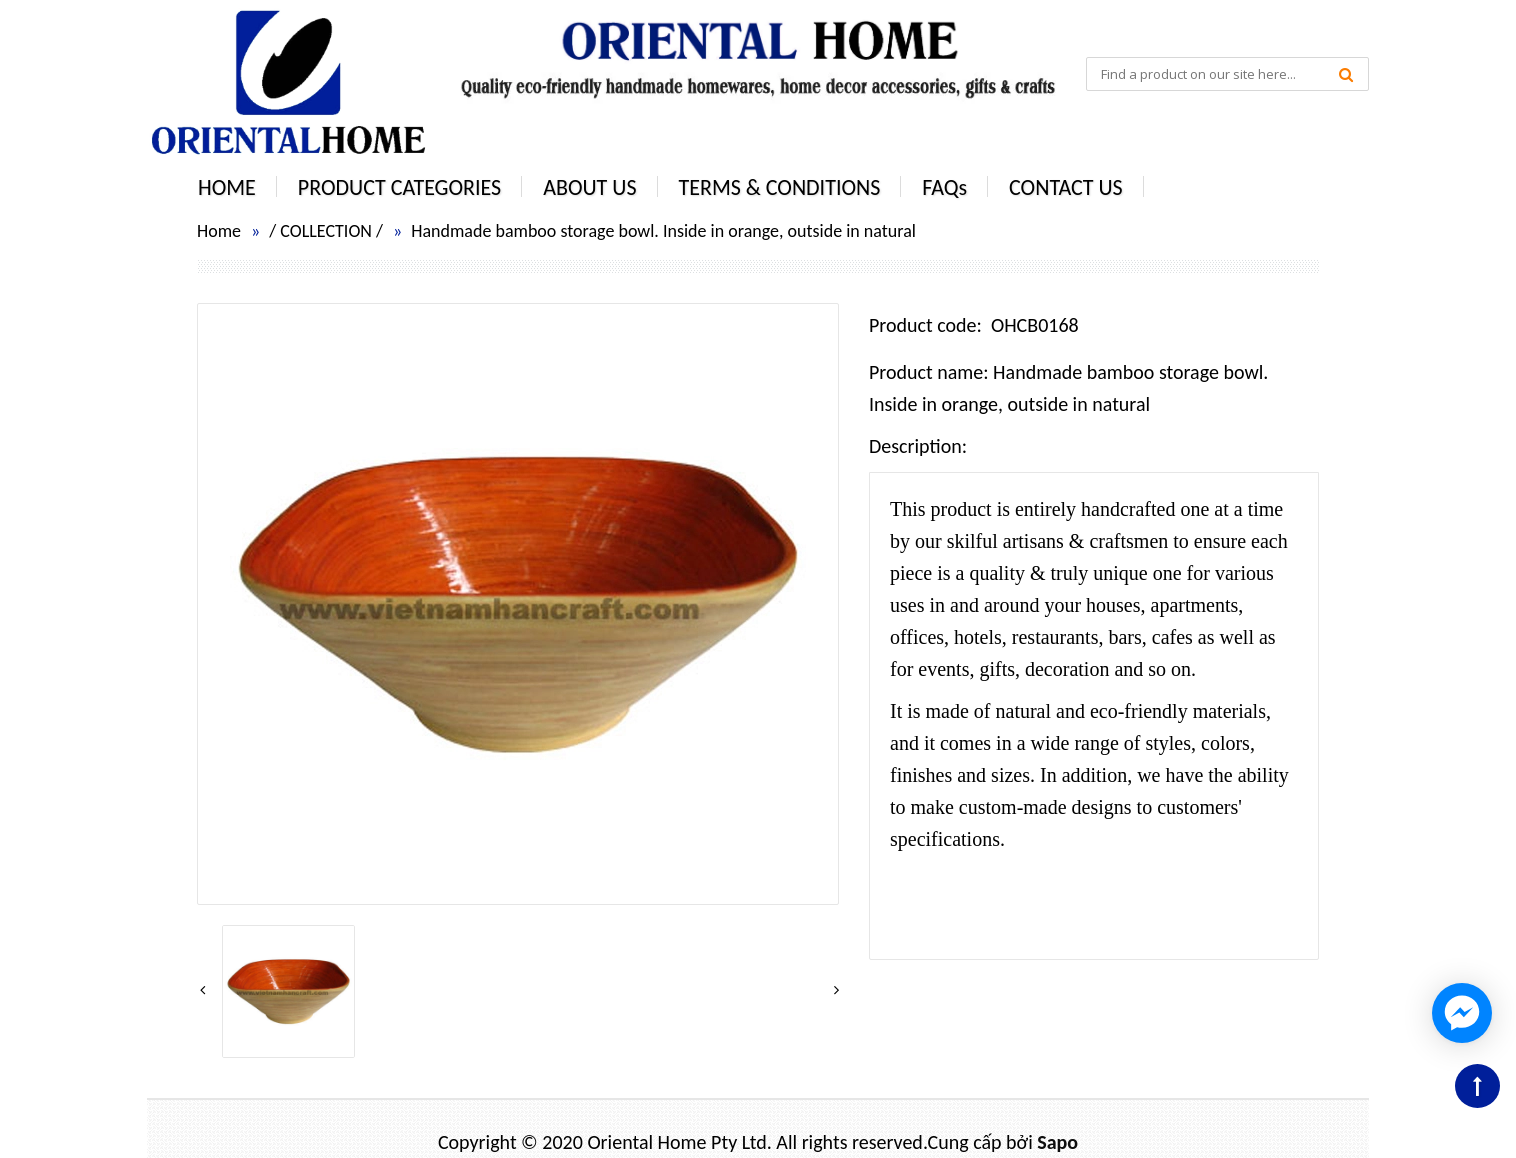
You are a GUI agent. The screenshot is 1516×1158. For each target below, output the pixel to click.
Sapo (1057, 1142)
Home (219, 231)
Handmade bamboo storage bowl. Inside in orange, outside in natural (663, 231)
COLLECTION (326, 231)
